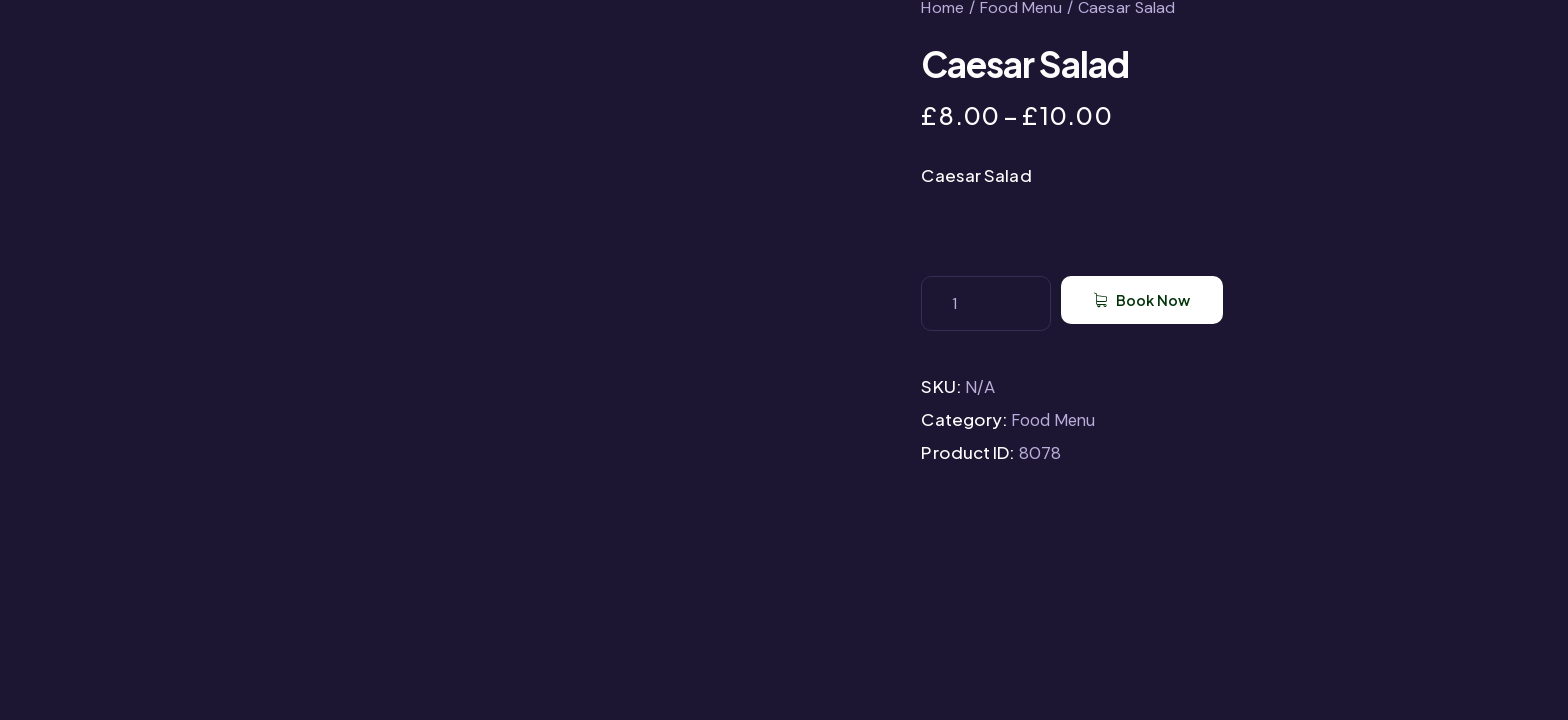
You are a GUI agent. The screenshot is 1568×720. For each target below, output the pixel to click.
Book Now (1177, 303)
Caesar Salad (976, 175)
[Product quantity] (986, 303)
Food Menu (1055, 420)
